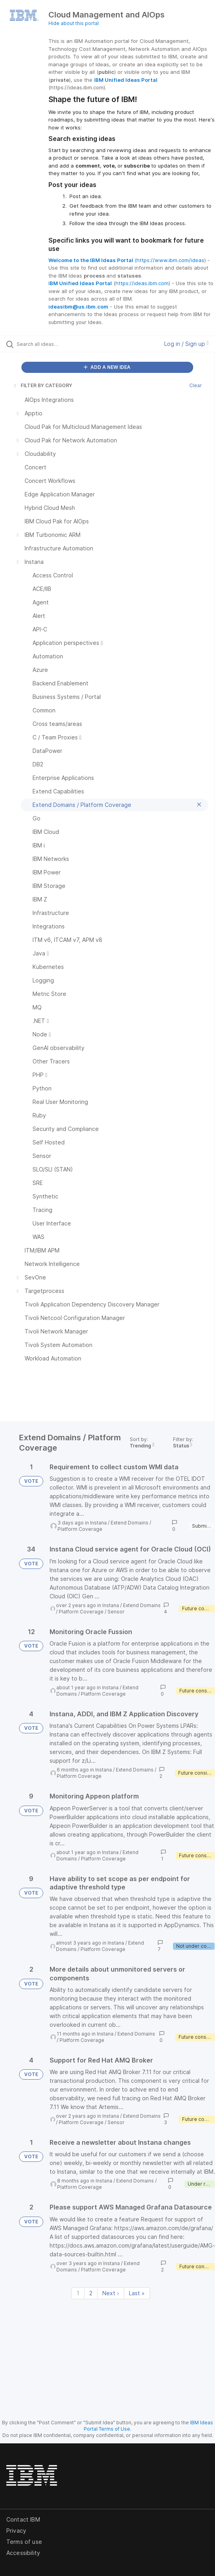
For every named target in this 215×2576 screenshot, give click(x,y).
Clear (195, 385)
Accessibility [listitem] (23, 2552)
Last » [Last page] (137, 2293)
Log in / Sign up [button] (186, 343)
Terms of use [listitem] (24, 2541)
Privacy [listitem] (16, 2530)
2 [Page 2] (90, 2293)
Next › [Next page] (110, 2293)
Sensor (116, 1612)
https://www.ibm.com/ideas (170, 260)
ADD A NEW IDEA (107, 367)
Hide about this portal (73, 23)
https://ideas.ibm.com (142, 283)
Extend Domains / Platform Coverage (97, 1691)
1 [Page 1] (78, 2293)
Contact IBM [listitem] (23, 2519)
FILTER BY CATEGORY (42, 385)
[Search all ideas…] (61, 344)
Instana (98, 1523)
